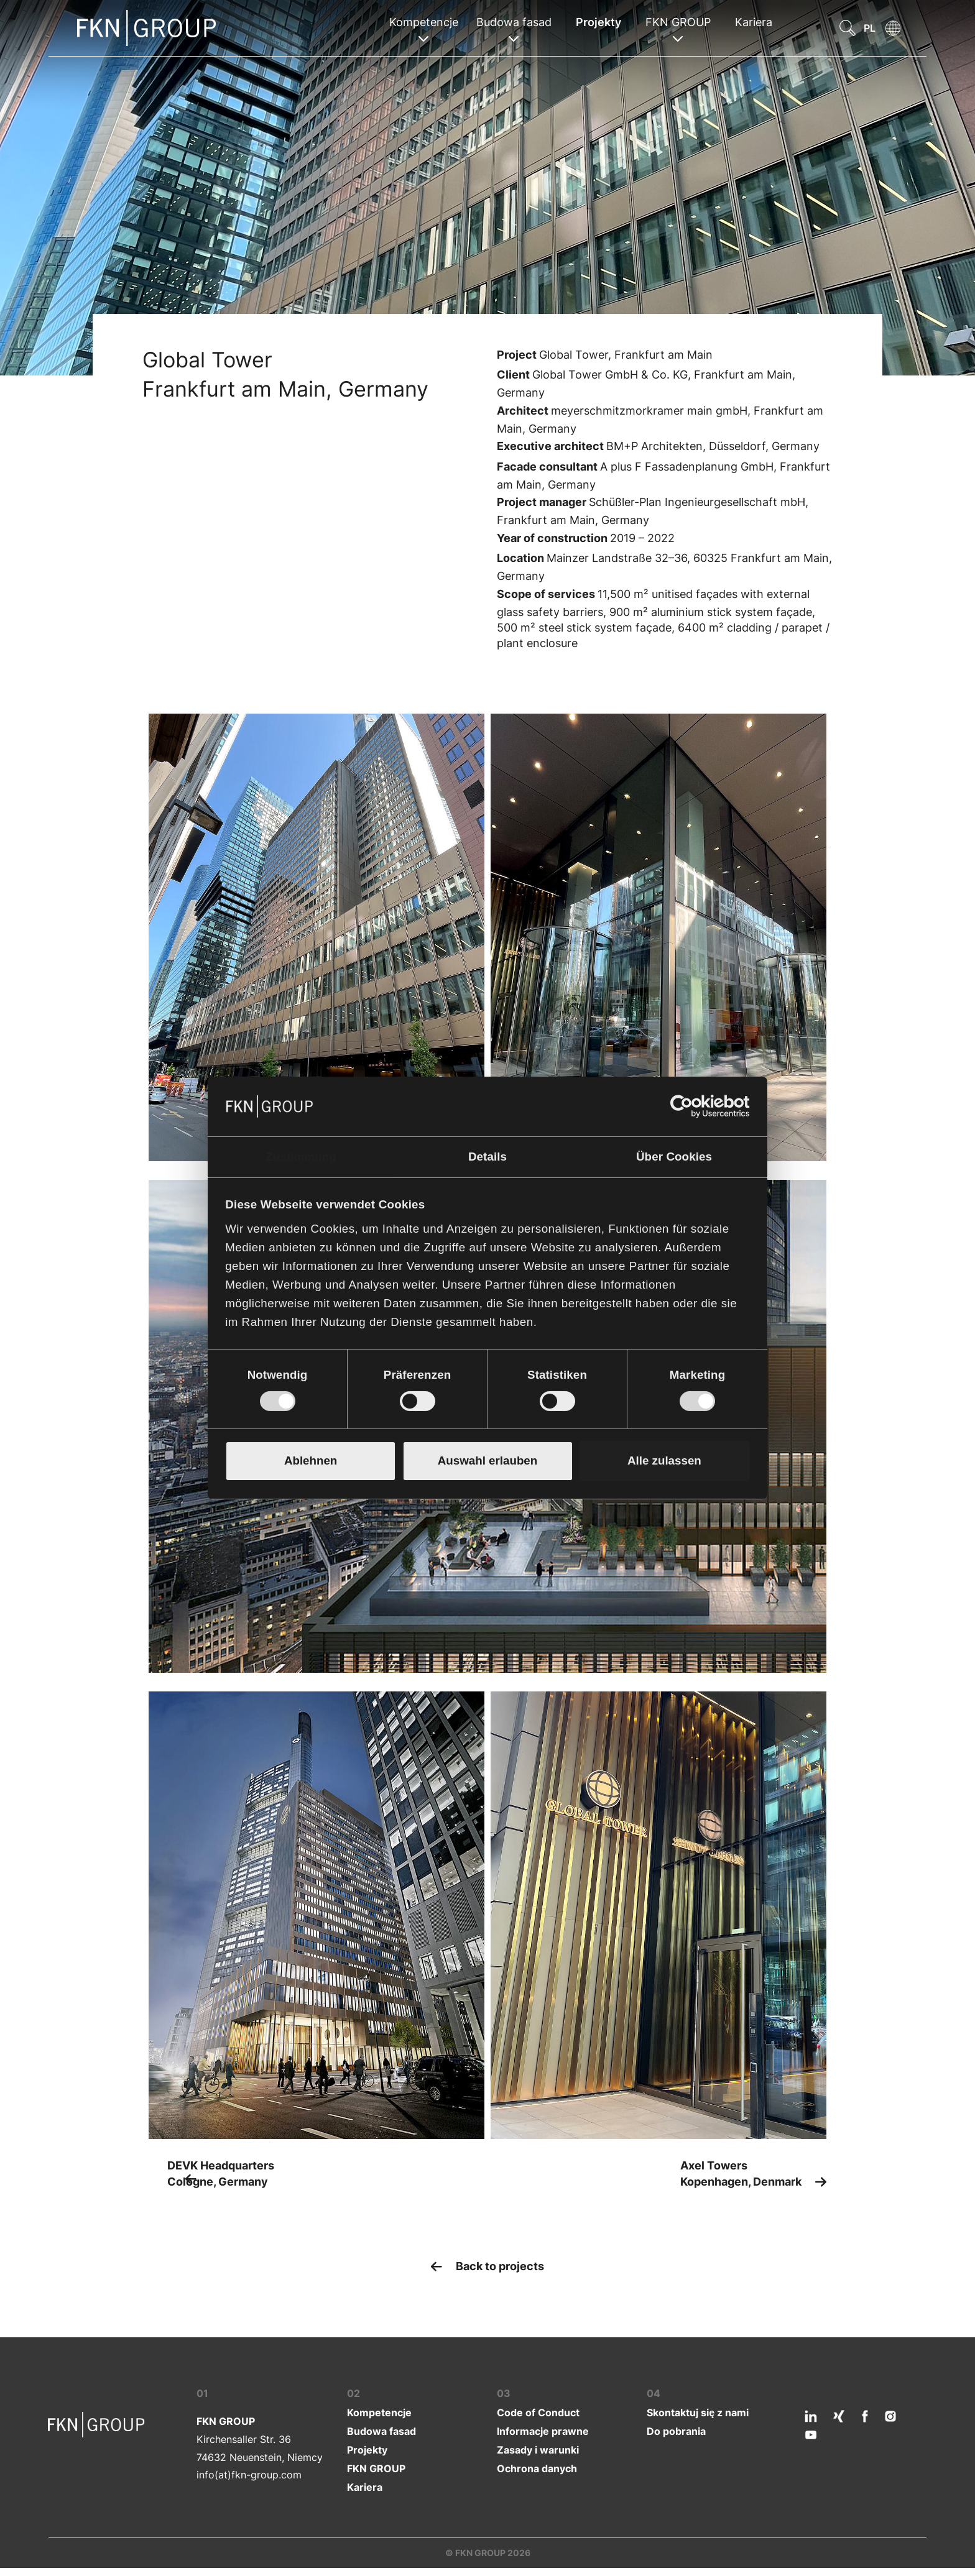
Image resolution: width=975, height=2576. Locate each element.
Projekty (598, 22)
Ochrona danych (537, 2468)
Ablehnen (310, 1460)
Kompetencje (379, 2412)
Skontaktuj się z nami (698, 2412)
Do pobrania (676, 2430)
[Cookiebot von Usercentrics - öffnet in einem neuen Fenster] (695, 1106)
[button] (843, 28)
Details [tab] (487, 1156)
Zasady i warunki (538, 2449)
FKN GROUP (376, 2468)
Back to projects (498, 2265)
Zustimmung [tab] (301, 1156)
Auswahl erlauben (487, 1460)
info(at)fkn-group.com (249, 2474)
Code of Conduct (538, 2412)
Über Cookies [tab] (674, 1156)
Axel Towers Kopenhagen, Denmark (742, 2173)
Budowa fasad (381, 2430)
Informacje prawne (543, 2430)
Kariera (753, 22)
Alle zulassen (664, 1460)
